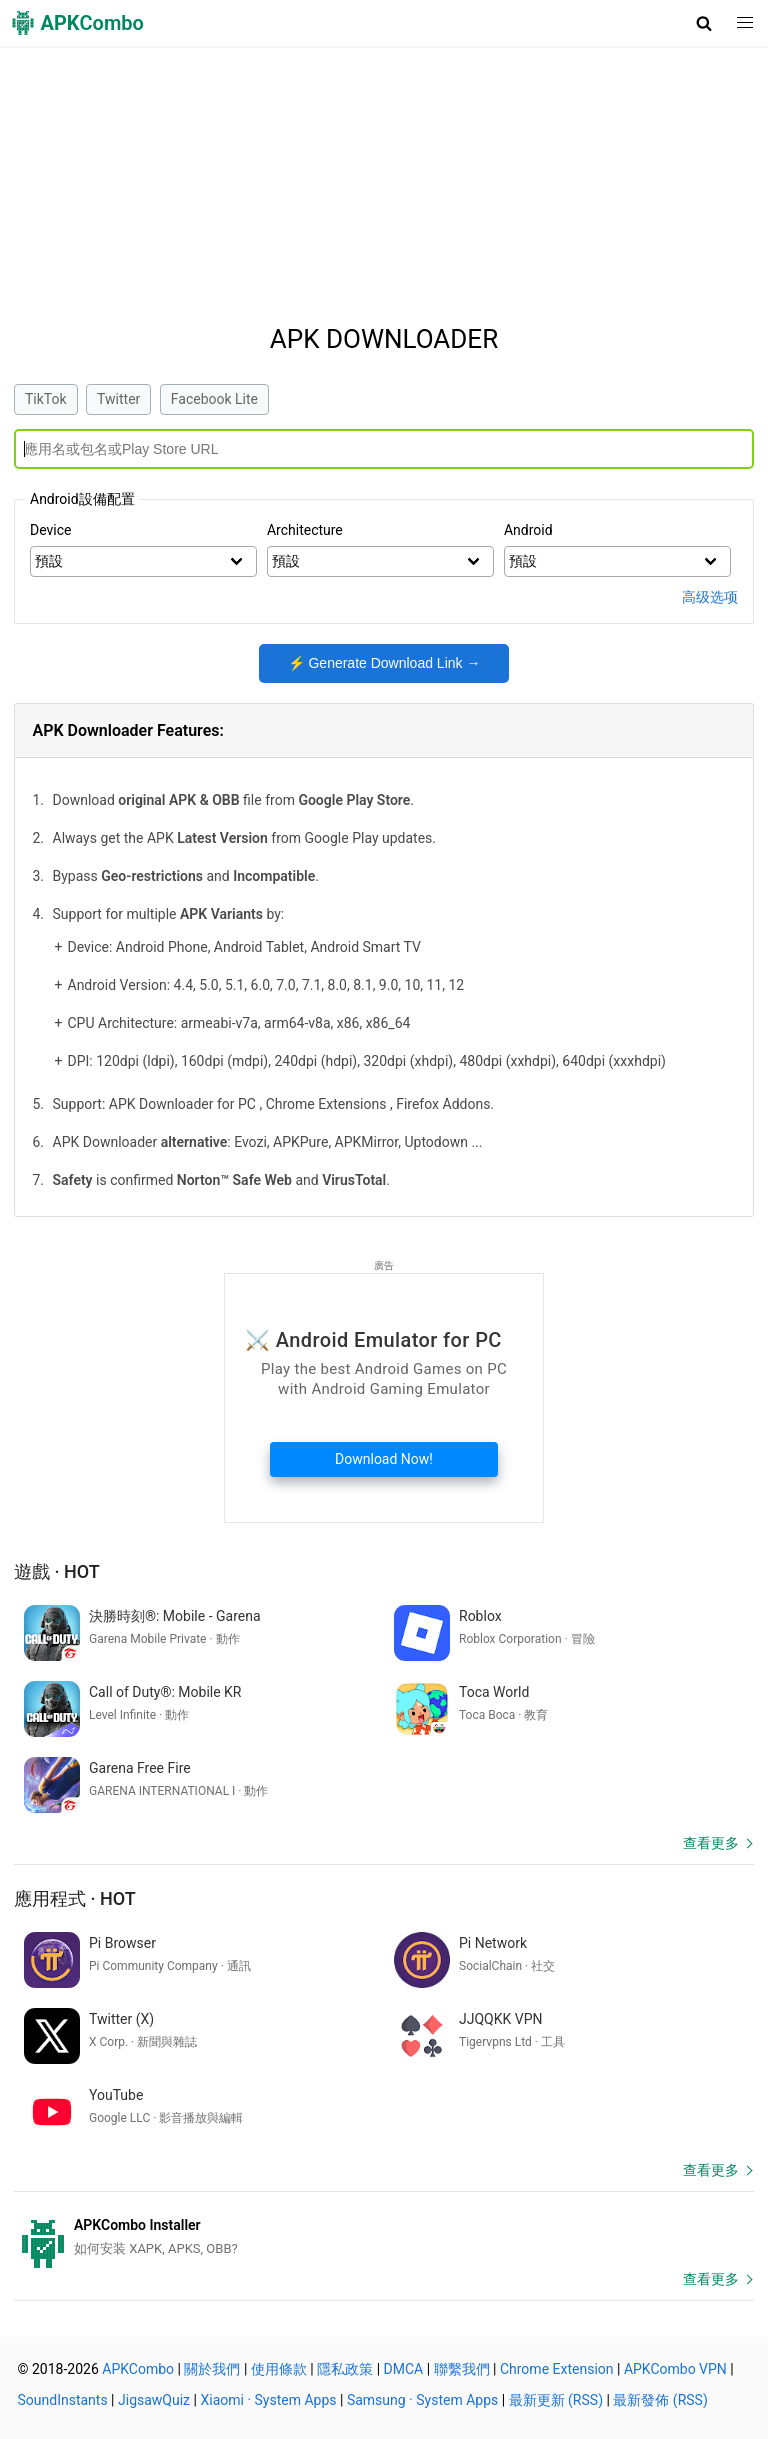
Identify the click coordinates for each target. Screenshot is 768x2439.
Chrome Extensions (326, 1104)
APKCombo (138, 2369)
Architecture (305, 530)
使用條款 (279, 2369)
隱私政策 (345, 2369)
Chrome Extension (557, 2369)
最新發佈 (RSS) (660, 2400)
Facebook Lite (214, 399)
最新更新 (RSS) (556, 2400)
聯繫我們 (462, 2369)
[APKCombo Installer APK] (384, 2237)
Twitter (118, 399)
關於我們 (212, 2369)
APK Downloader (384, 339)
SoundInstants (63, 2400)
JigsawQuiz (154, 2400)
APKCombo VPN (675, 2369)
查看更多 (711, 1843)
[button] (704, 23)
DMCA (404, 2369)
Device (50, 530)
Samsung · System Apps (422, 2400)
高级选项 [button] (710, 597)
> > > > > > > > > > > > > (617, 562)
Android (528, 530)
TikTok (46, 399)
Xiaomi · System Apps (268, 2400)
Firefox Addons (443, 1104)
